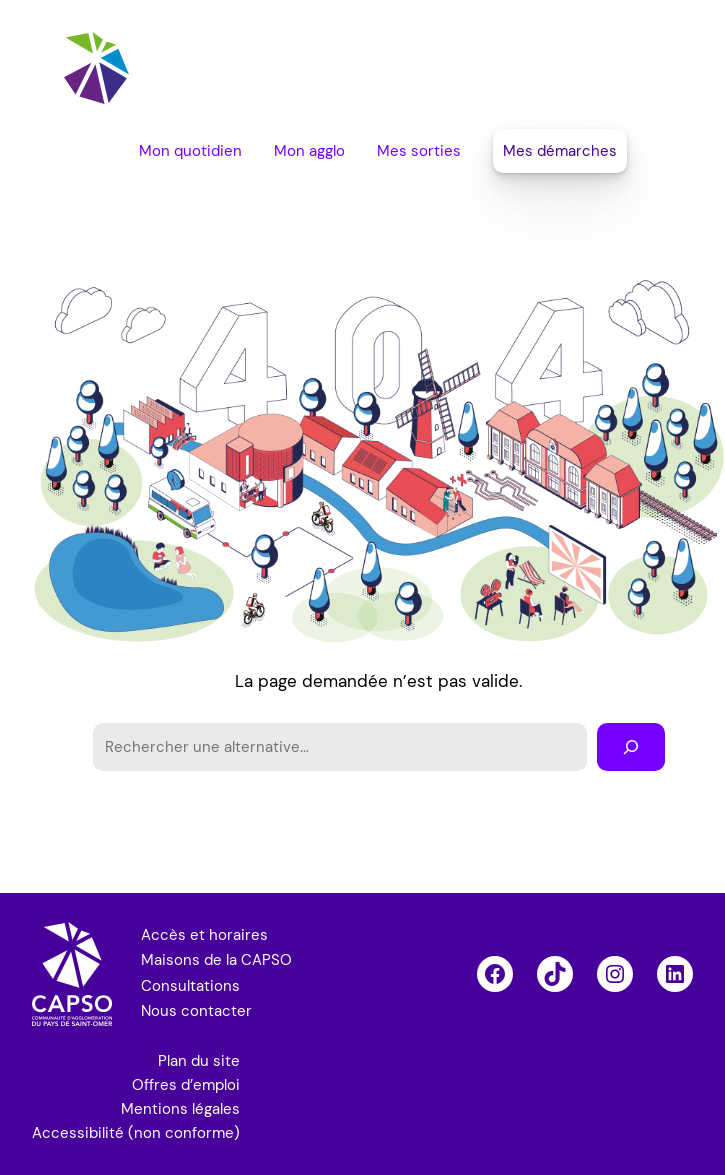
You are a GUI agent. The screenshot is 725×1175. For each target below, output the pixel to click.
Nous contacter (196, 1011)
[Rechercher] (631, 747)
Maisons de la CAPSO (216, 960)
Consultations (190, 986)
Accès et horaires (204, 935)
